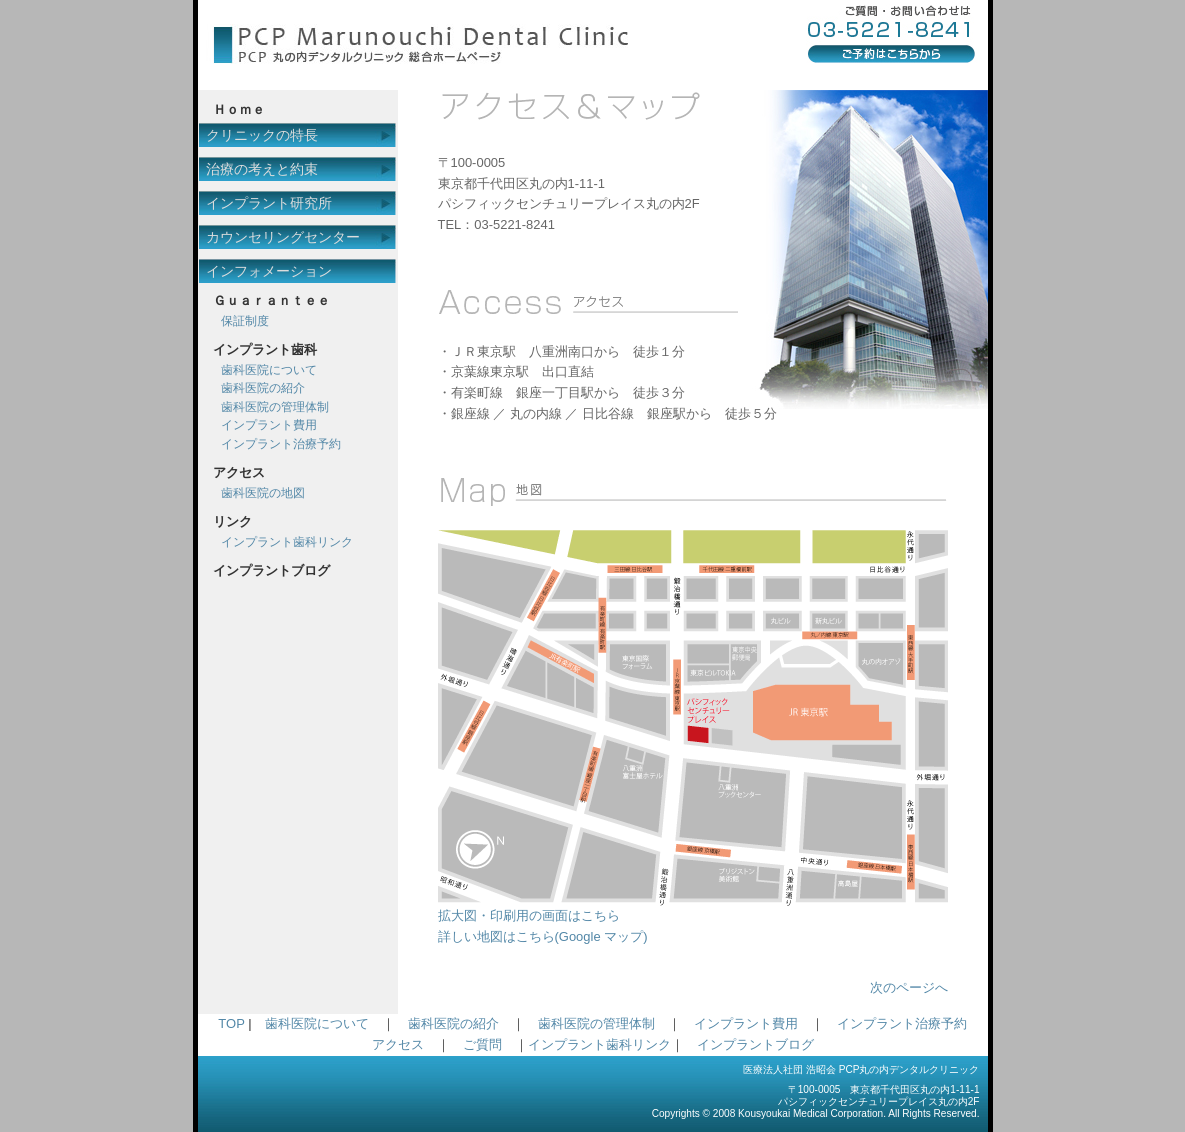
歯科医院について (269, 370)
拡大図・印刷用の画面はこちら (693, 908)
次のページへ (909, 987)
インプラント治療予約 (281, 444)
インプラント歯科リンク (287, 542)
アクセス (398, 1044)
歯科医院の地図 (263, 493)
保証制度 (245, 321)
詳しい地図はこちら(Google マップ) (543, 936)
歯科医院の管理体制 (275, 407)
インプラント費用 (269, 425)
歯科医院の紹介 (263, 388)
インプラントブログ (755, 1044)
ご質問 (482, 1044)
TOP (231, 1023)
